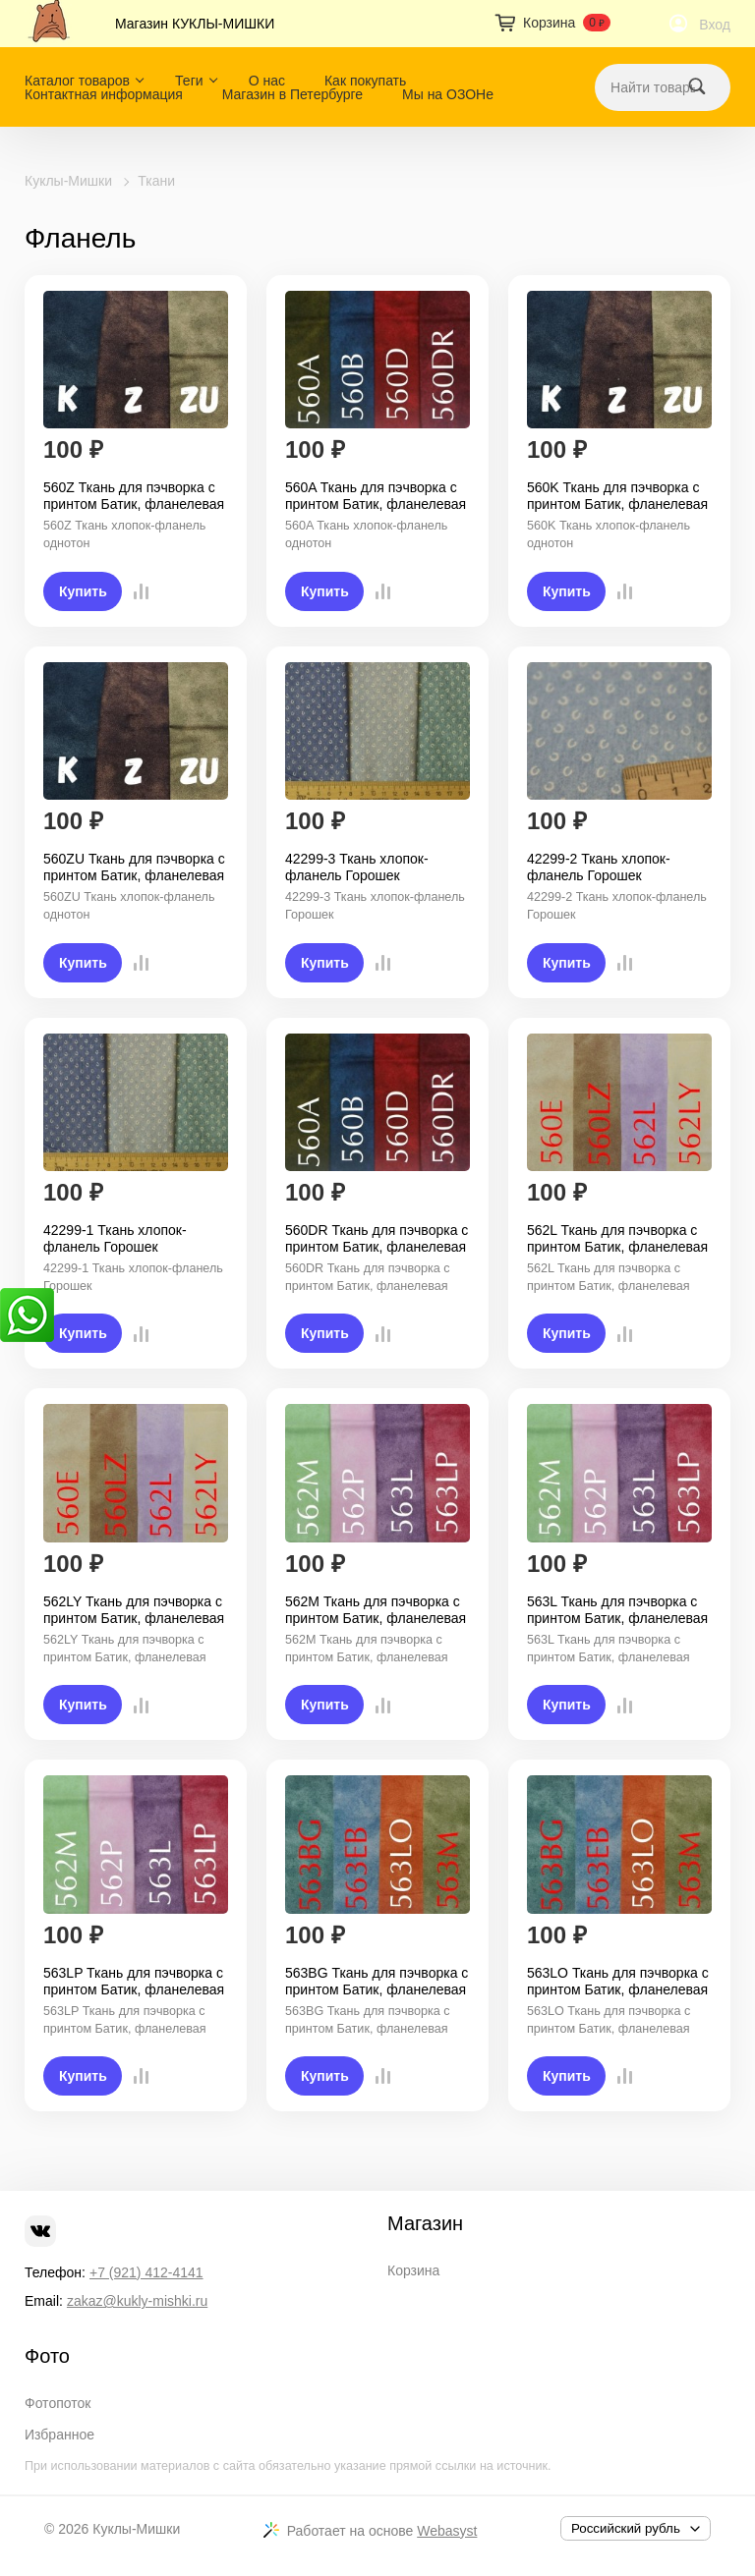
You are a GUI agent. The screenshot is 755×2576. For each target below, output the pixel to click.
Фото (47, 2356)
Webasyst (447, 2531)
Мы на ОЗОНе (448, 94)
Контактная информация (104, 94)
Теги (189, 80)
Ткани (156, 181)
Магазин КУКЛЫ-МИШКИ (194, 23)
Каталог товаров (77, 80)
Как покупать (365, 80)
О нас (267, 80)
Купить (83, 591)
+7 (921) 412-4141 (146, 2272)
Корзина (413, 2270)
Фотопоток (57, 2403)
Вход (714, 24)
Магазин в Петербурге (292, 94)
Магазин (425, 2223)
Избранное (59, 2434)
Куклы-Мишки (68, 181)
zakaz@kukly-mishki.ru (137, 2301)
